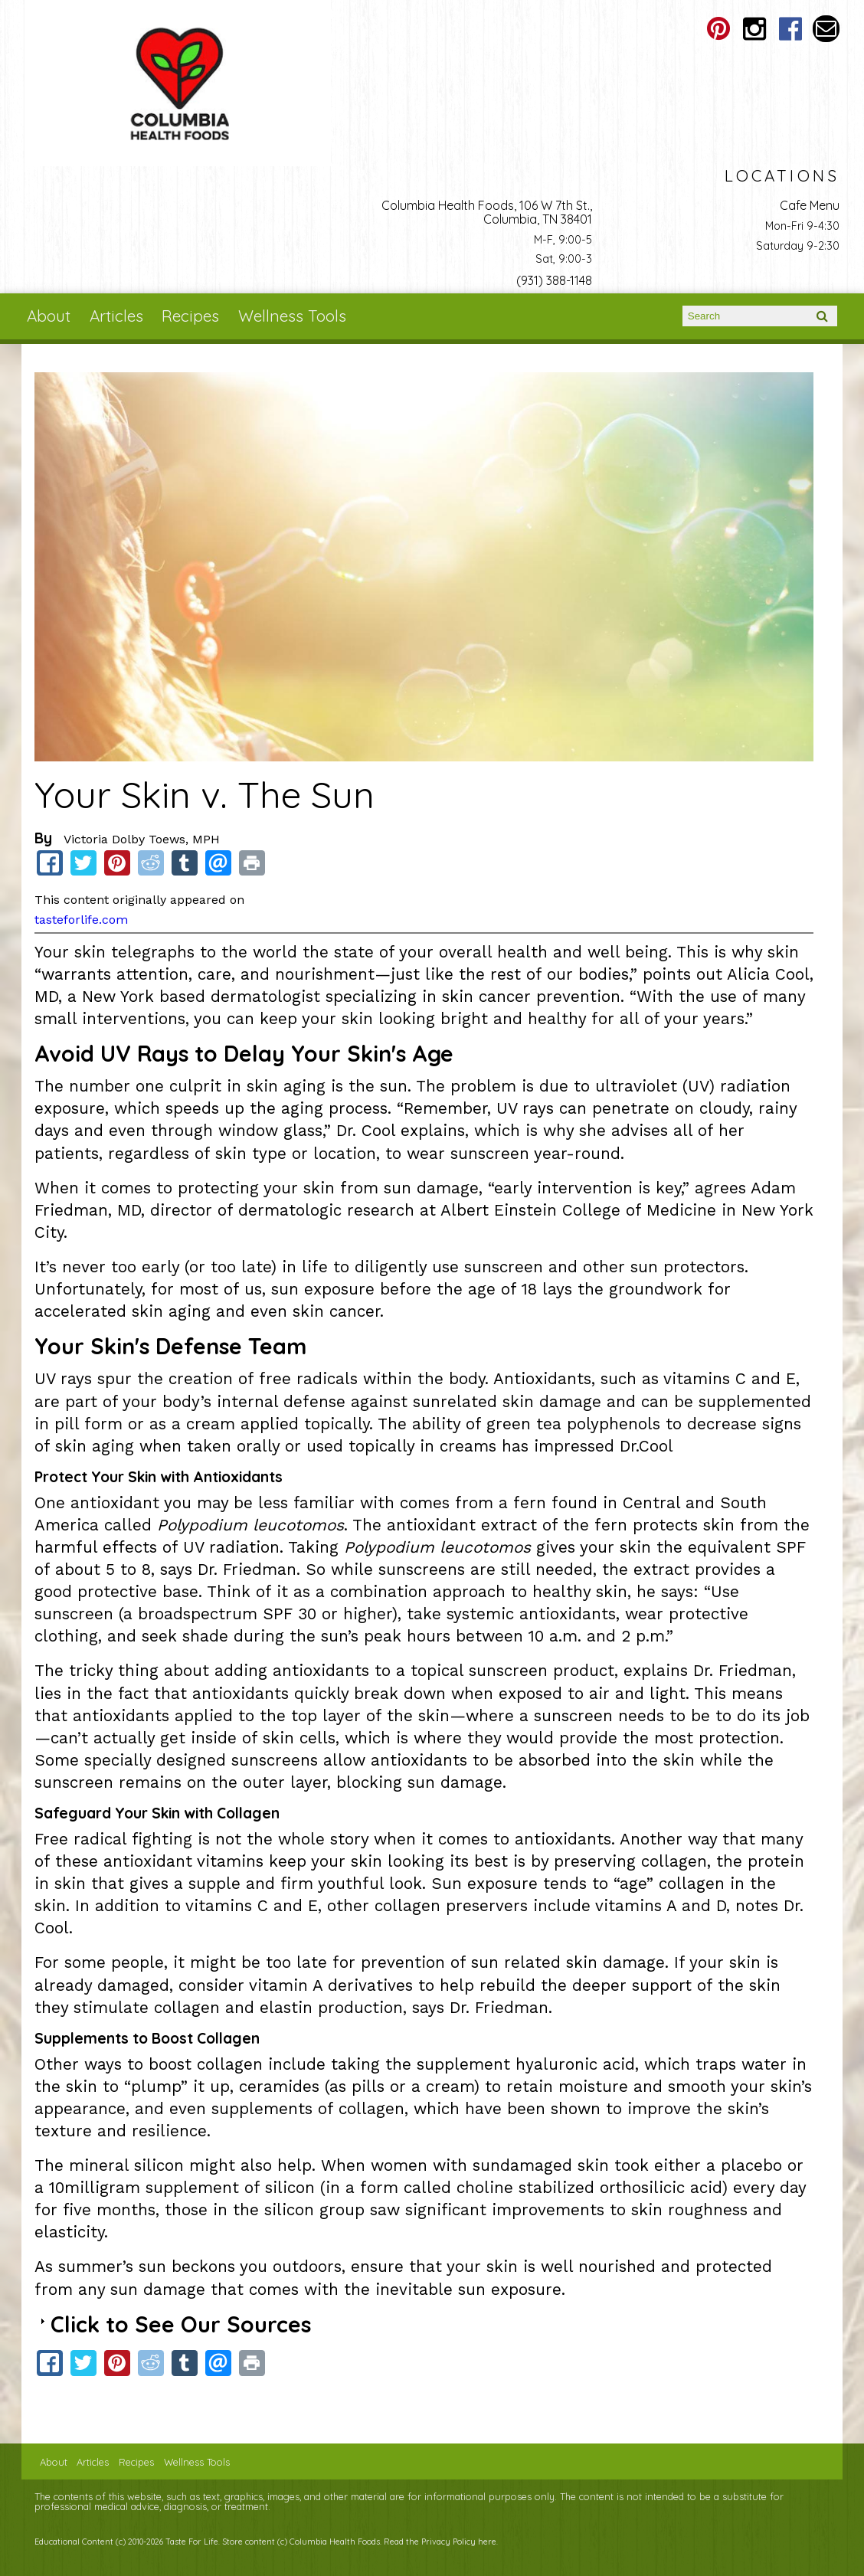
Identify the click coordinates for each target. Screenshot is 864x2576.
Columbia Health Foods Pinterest (718, 28)
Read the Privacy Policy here (440, 2541)
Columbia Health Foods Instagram (754, 28)
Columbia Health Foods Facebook (790, 28)
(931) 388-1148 (554, 280)
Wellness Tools (292, 316)
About (48, 316)
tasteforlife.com (81, 919)
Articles (116, 316)
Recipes (190, 316)
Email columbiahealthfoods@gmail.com (826, 28)
